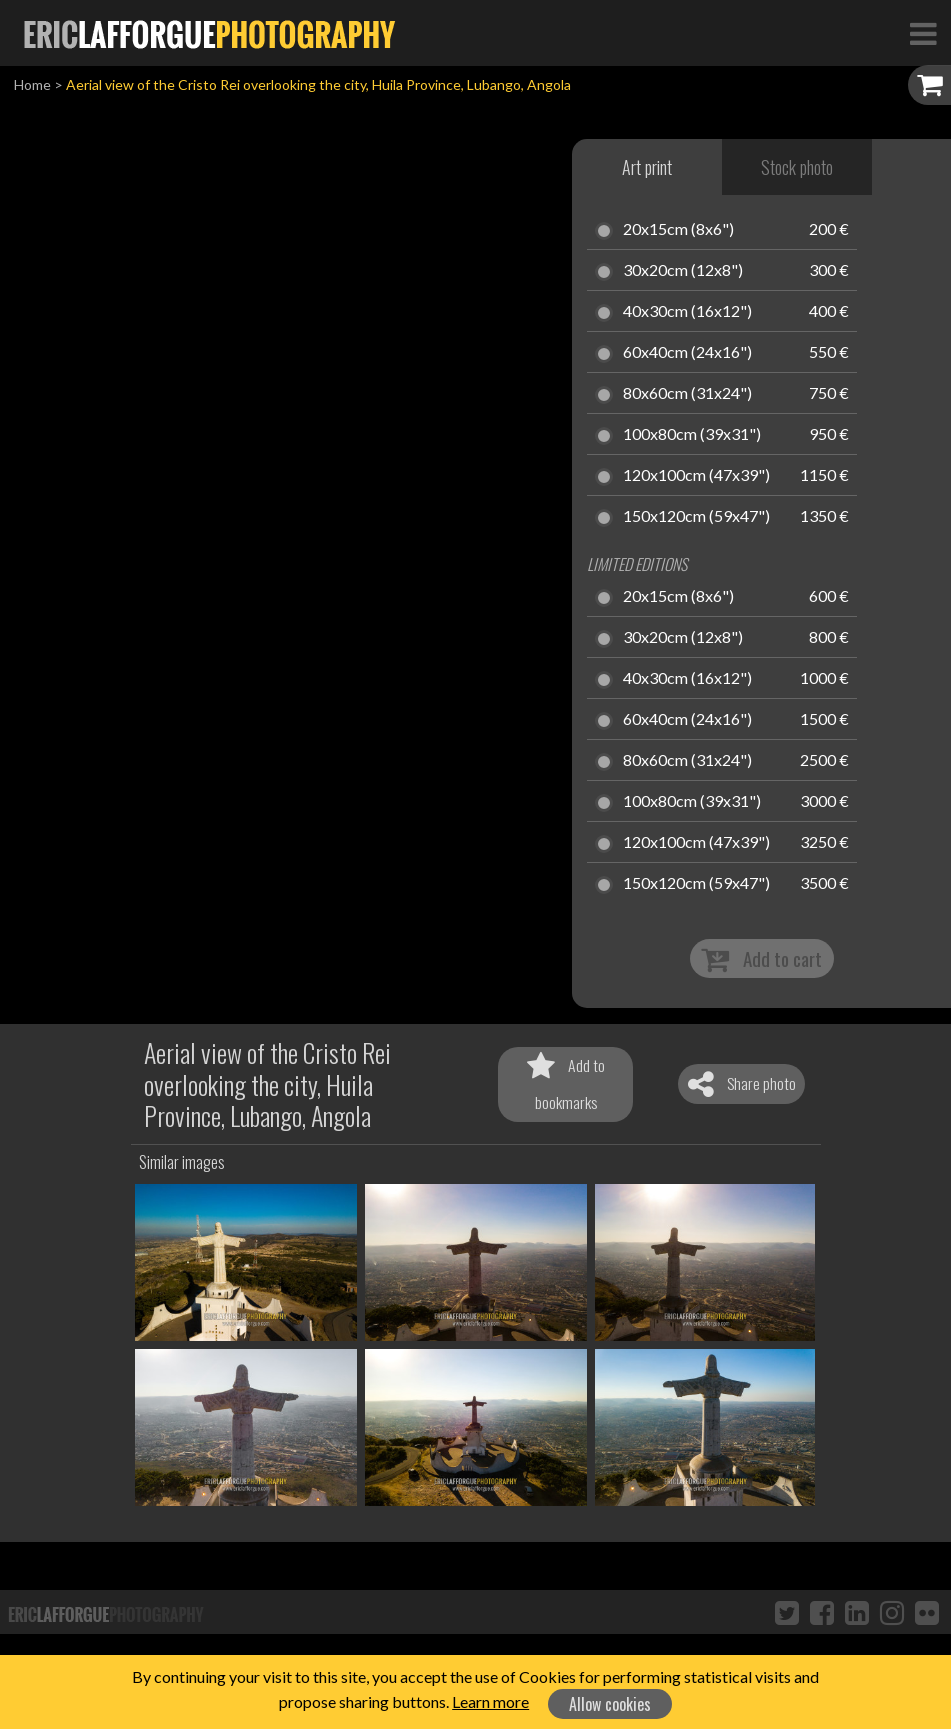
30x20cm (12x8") (683, 271)
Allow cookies (610, 1704)
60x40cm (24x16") (687, 353)
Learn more (490, 1701)
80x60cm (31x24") (687, 394)
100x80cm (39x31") (692, 435)
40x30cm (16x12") (687, 312)
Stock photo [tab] (797, 167)
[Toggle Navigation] (923, 33)
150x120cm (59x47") (696, 517)
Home (32, 84)
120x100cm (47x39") (696, 476)
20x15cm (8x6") (678, 230)
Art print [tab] (647, 167)
